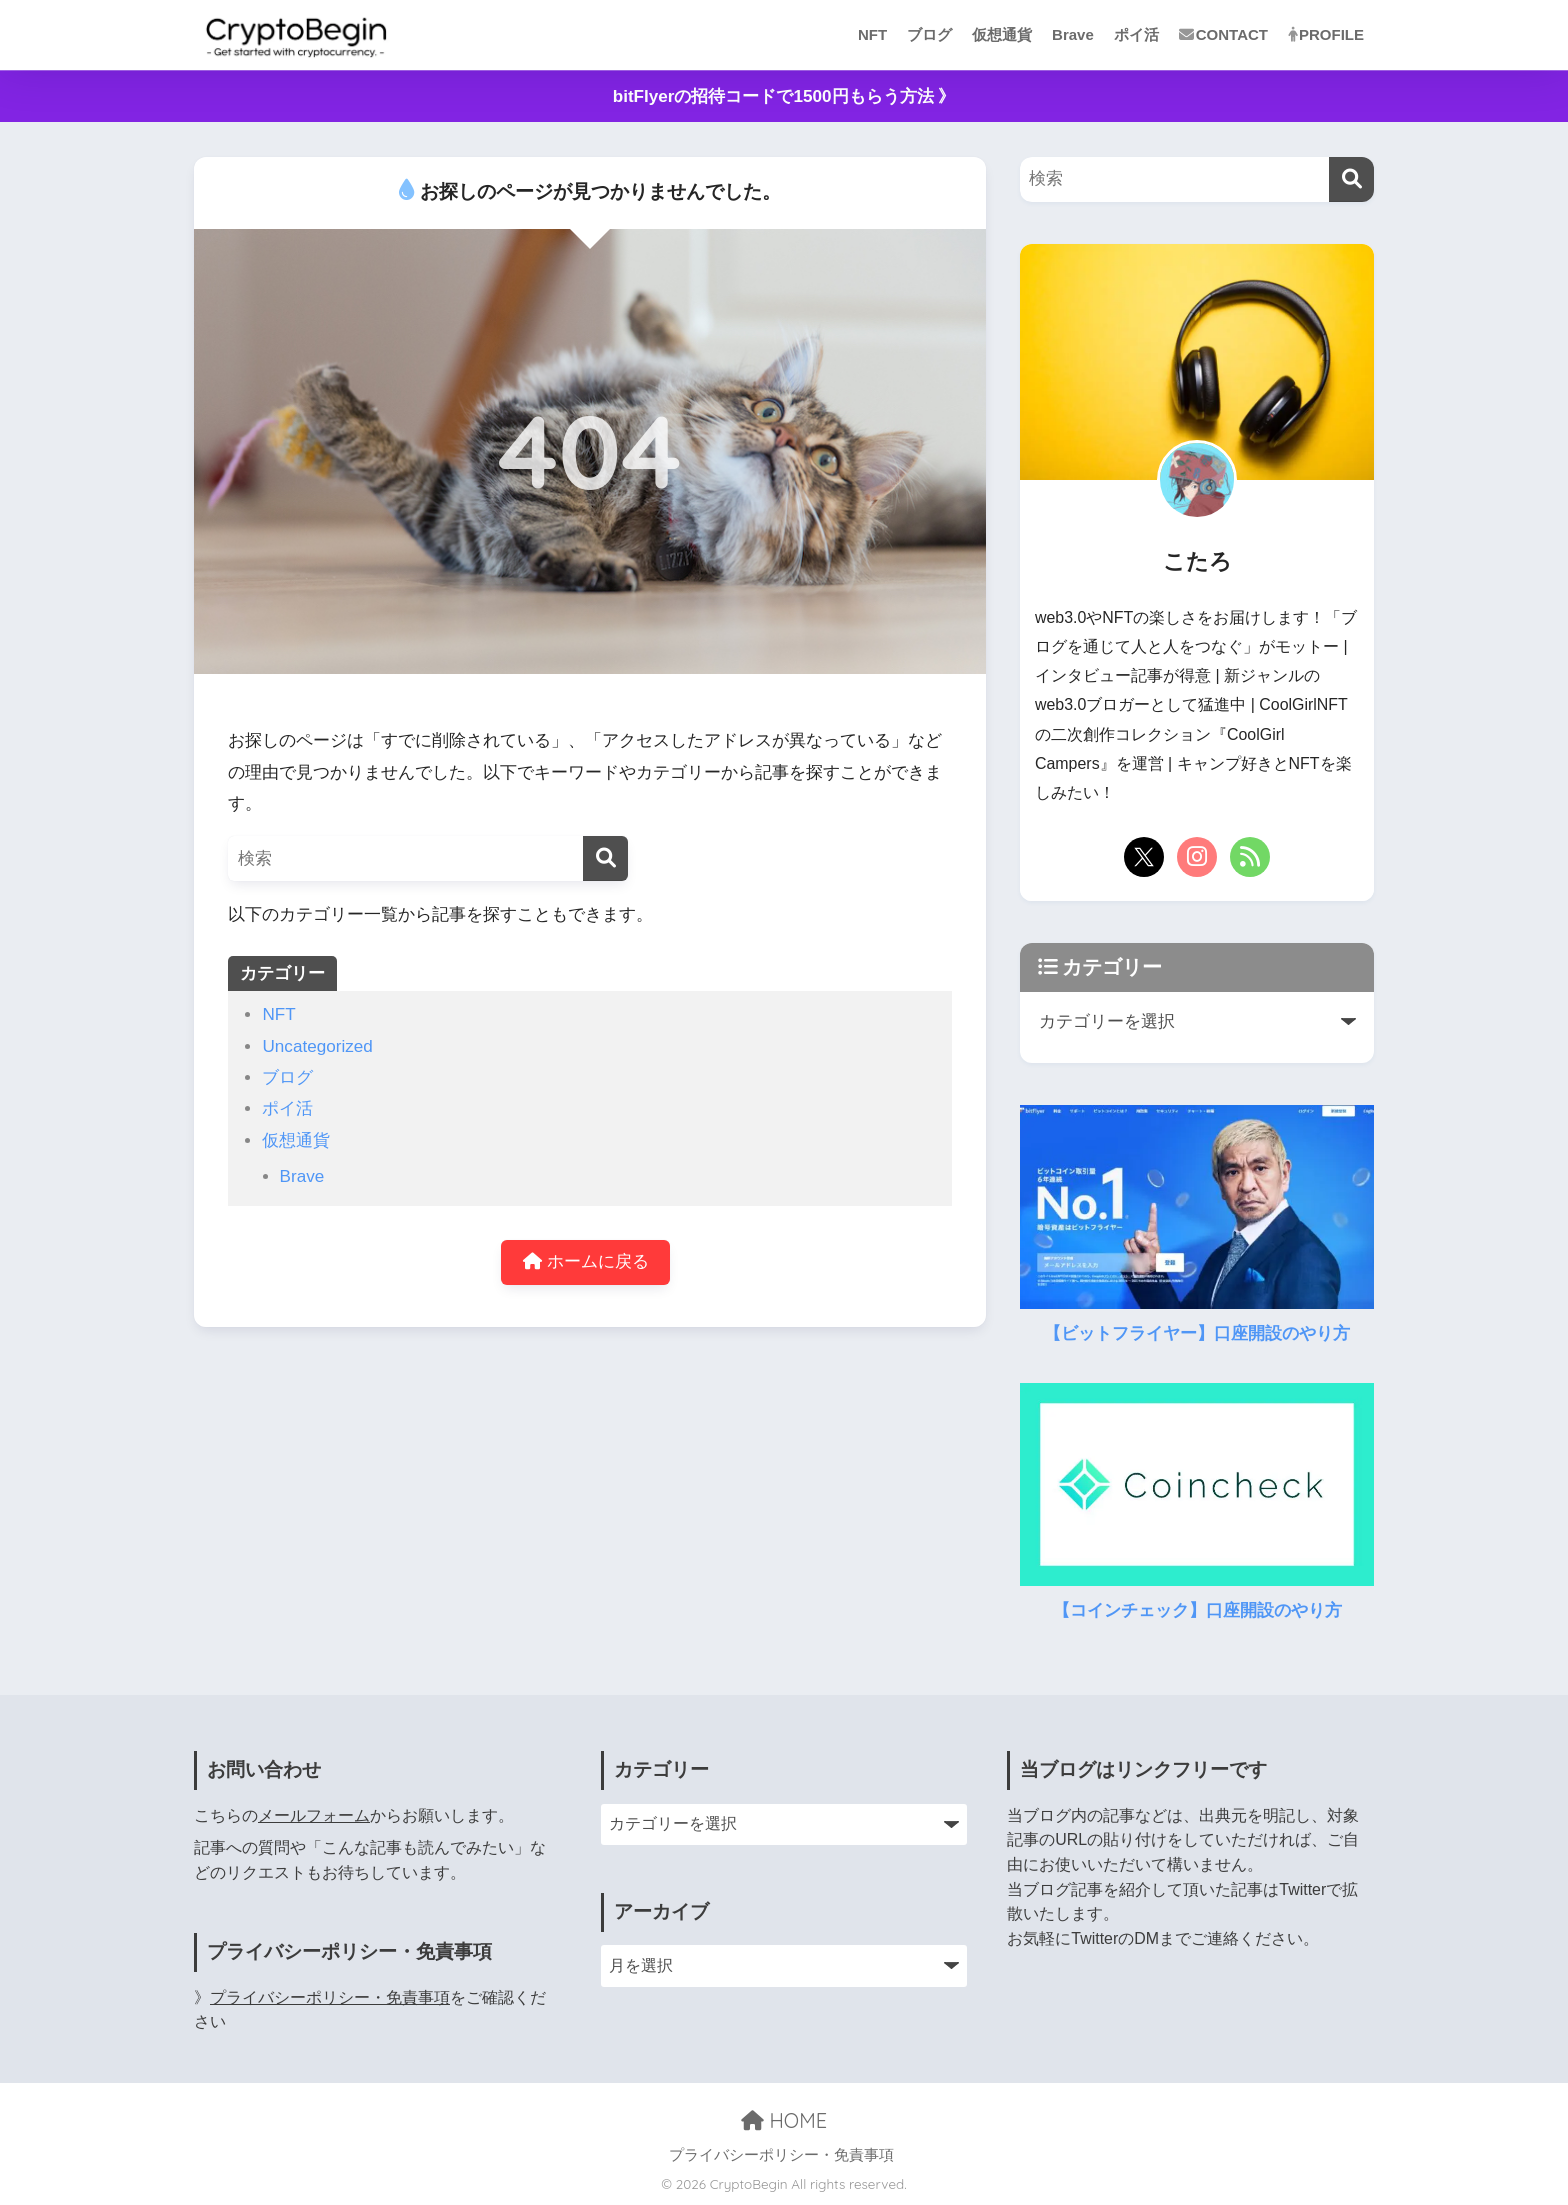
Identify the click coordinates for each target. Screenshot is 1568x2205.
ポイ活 (1136, 34)
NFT (872, 34)
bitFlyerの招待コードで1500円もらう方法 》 (784, 96)
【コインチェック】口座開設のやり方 (1197, 1610)
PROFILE (1326, 34)
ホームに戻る (586, 1262)
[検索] (605, 858)
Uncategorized (317, 1046)
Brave (1073, 34)
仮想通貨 (1002, 34)
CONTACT (1223, 34)
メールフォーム (314, 1815)
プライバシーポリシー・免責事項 (330, 1997)
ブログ (929, 34)
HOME (784, 2120)
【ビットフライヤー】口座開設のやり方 (1197, 1333)
